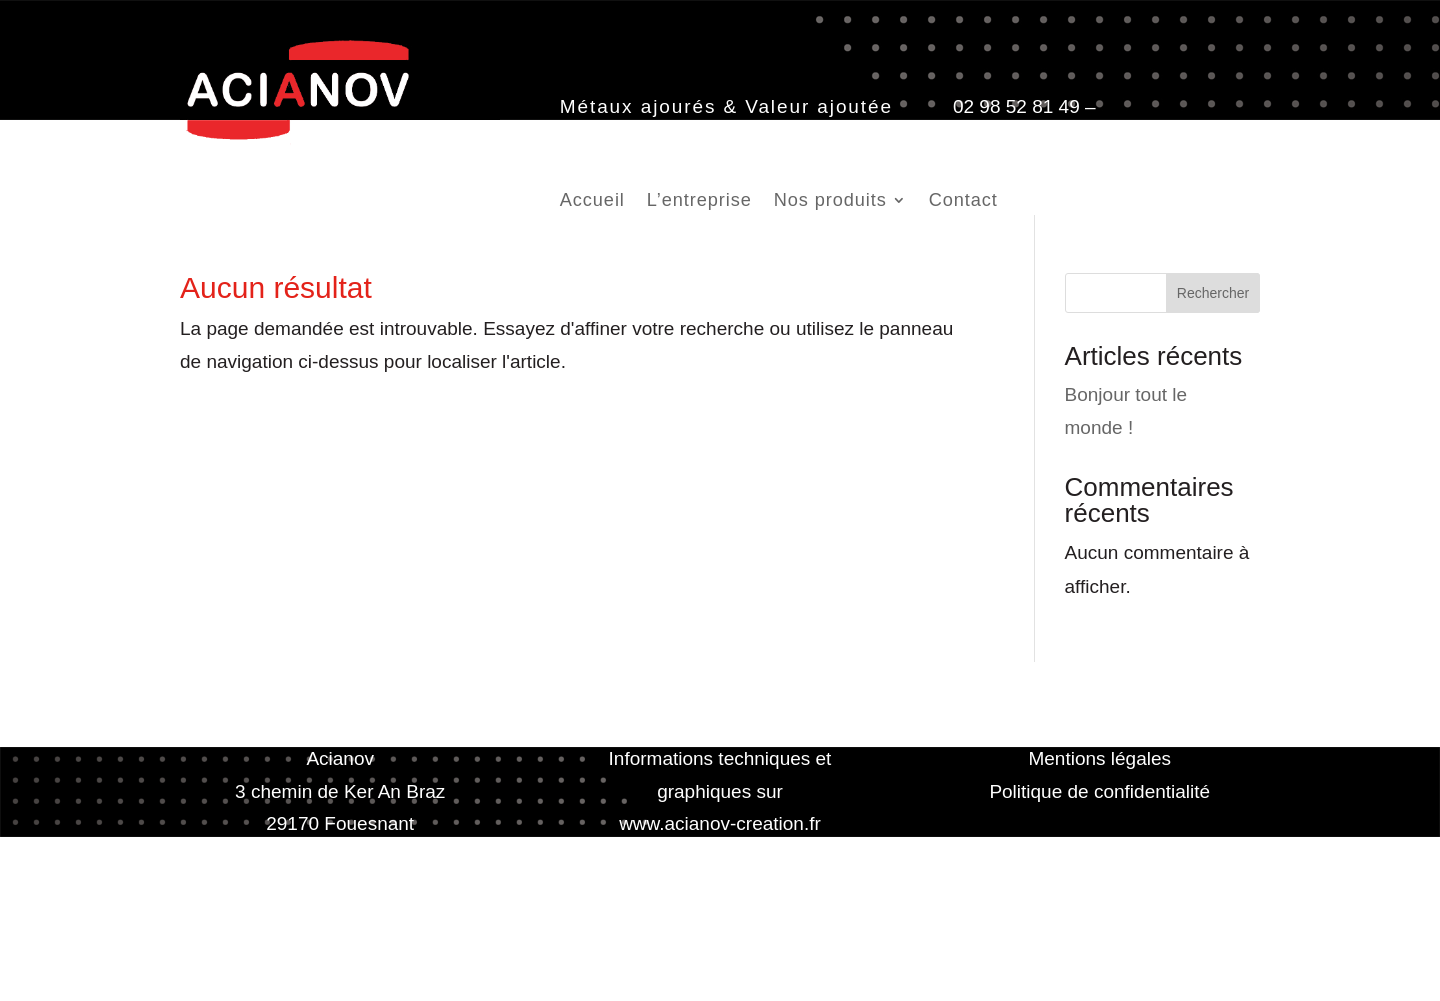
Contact (963, 201)
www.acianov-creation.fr (720, 823)
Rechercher (1213, 293)
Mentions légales (1099, 758)
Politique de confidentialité (1099, 791)
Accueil (592, 201)
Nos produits (830, 201)
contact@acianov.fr (641, 138)
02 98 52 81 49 (1016, 106)
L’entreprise (699, 201)
